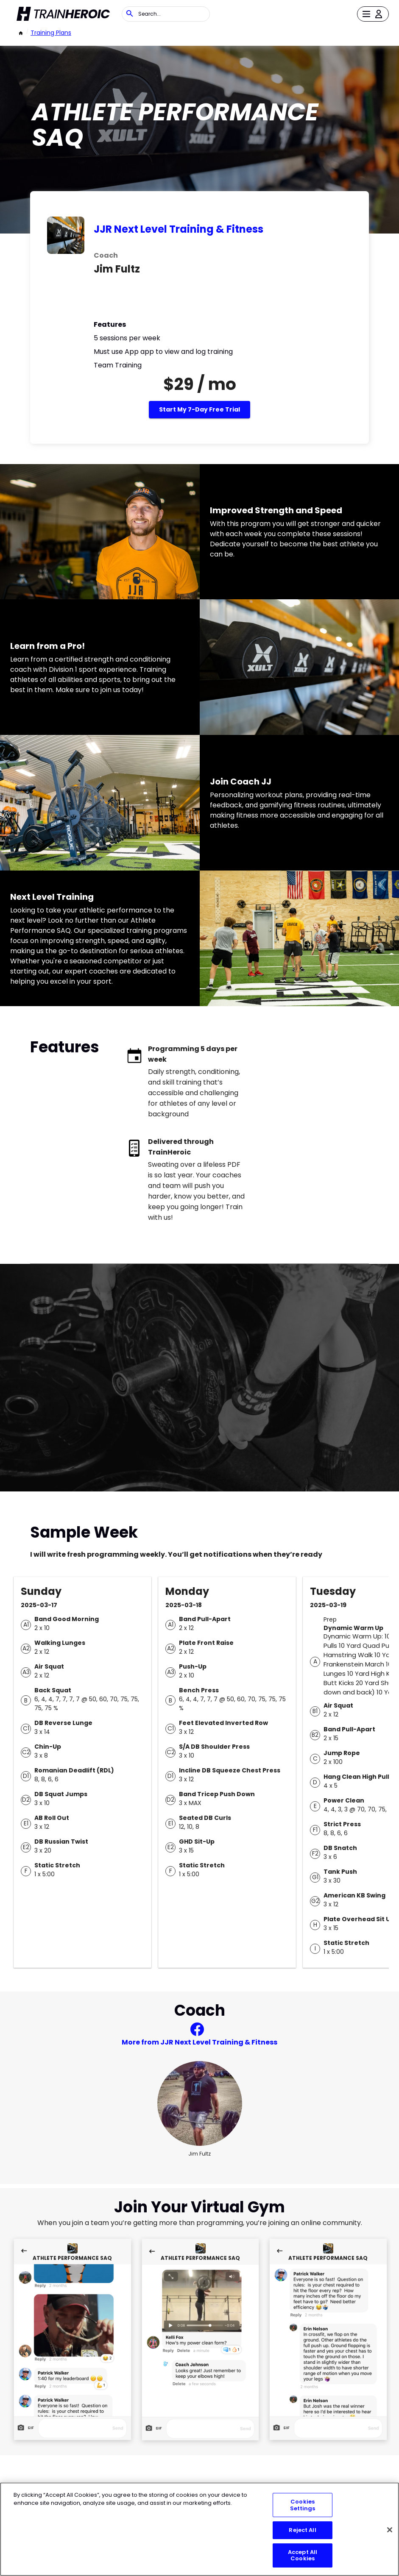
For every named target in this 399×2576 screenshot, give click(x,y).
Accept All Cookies (302, 2555)
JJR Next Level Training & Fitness (178, 229)
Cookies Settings (302, 2505)
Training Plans (51, 32)
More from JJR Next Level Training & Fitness (199, 2042)
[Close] (389, 2529)
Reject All (302, 2530)
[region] (199, 2529)
